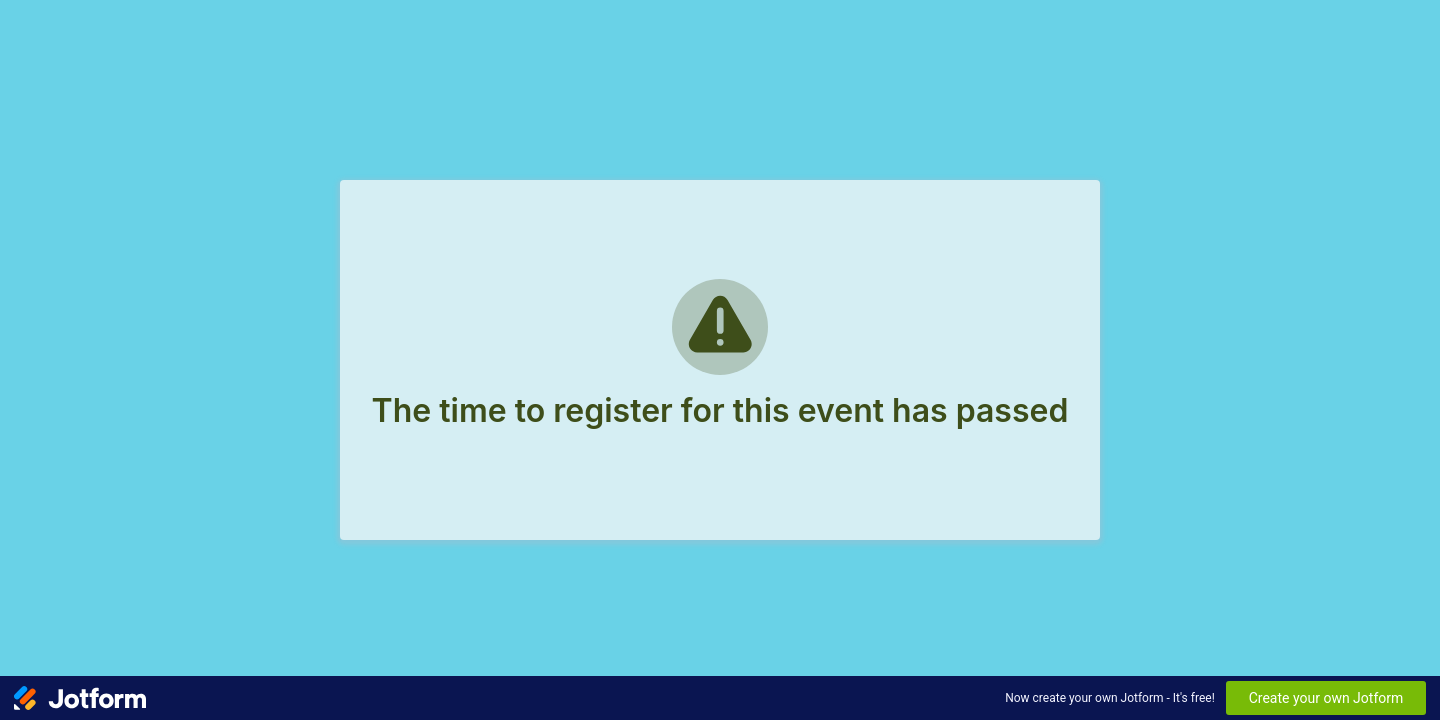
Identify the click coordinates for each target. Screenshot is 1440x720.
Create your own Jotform (1326, 698)
